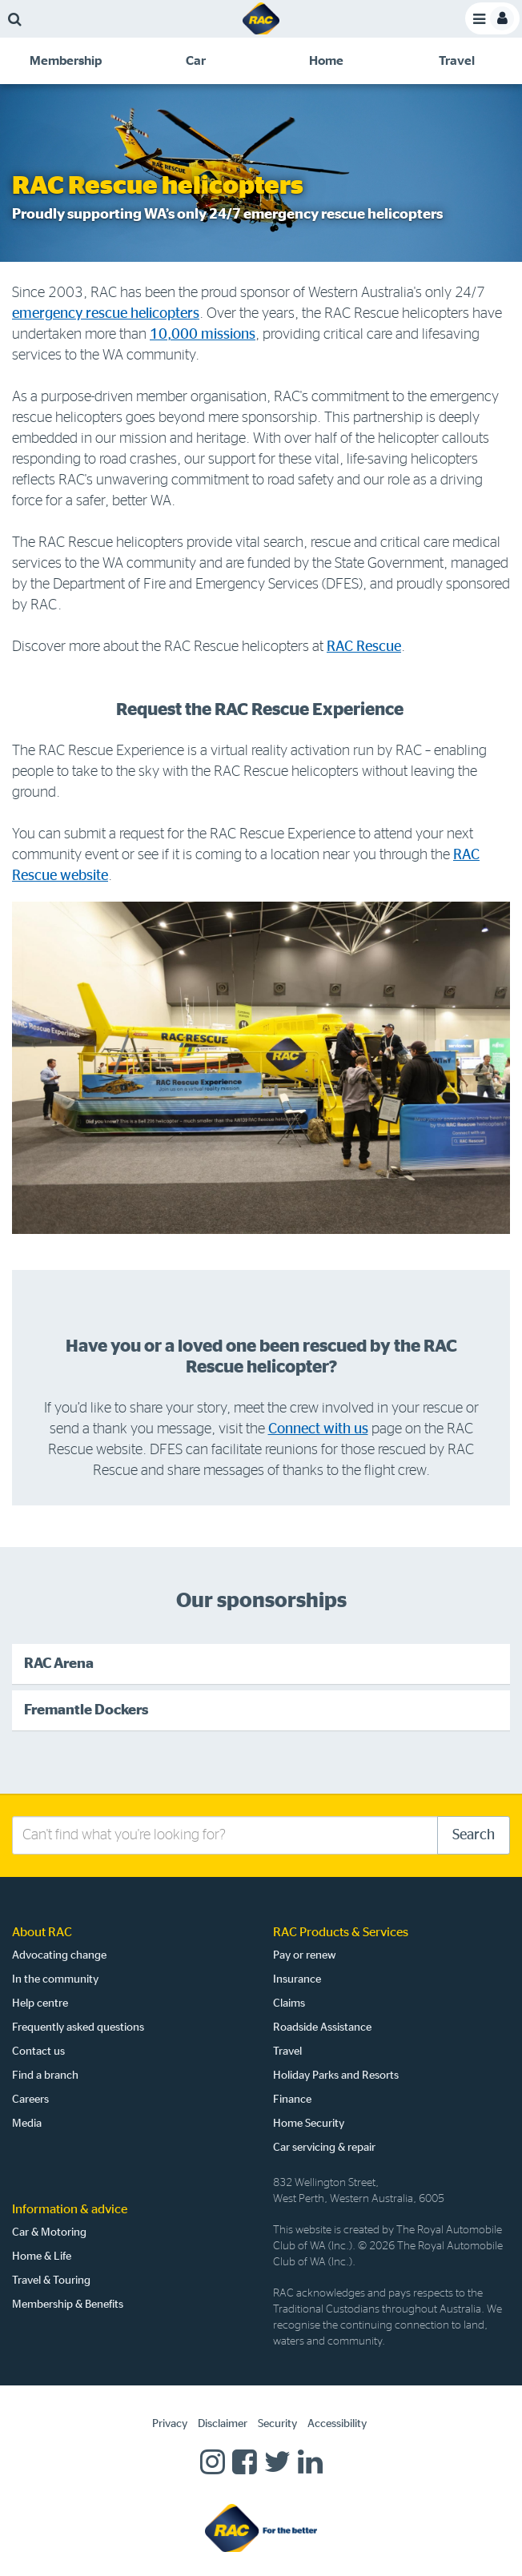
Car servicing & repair (324, 2147)
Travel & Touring (51, 2280)
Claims (289, 2003)
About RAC (42, 1932)
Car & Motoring (49, 2232)
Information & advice (69, 2209)
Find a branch (45, 2075)
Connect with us (318, 1429)
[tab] (65, 61)
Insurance (297, 1979)
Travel (287, 2051)
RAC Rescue (364, 647)
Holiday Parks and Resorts (336, 2075)
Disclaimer (222, 2423)
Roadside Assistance (322, 2027)
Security (277, 2423)
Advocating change (59, 1955)
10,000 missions (202, 335)
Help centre (40, 2003)
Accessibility (337, 2423)
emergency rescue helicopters (105, 314)
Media (27, 2123)
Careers (30, 2099)
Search (473, 1835)
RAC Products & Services (340, 1932)
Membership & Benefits (67, 2304)
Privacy (169, 2423)
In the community (55, 1979)
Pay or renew (304, 1955)
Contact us (38, 2051)
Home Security (308, 2123)
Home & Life (41, 2256)
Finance (292, 2099)
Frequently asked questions (78, 2027)
